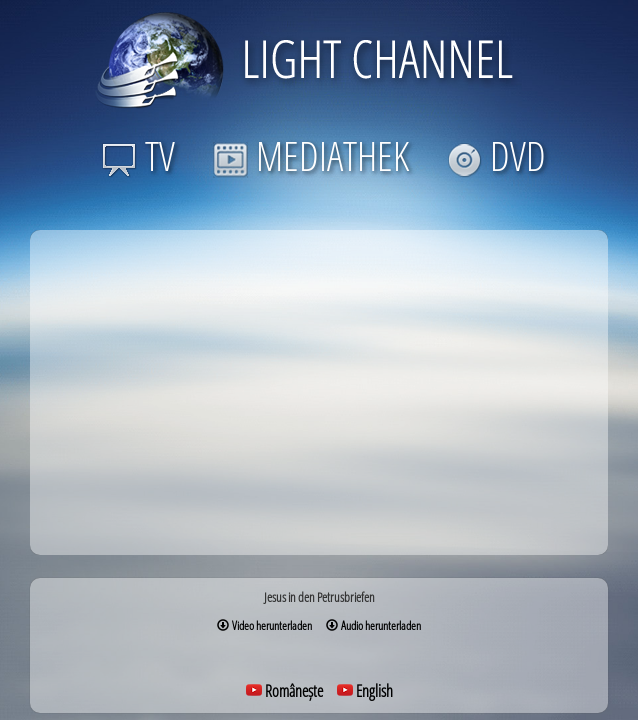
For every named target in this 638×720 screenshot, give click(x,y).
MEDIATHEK (311, 155)
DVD (496, 155)
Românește (284, 691)
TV (138, 155)
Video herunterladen (264, 625)
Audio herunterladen (373, 625)
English (365, 691)
